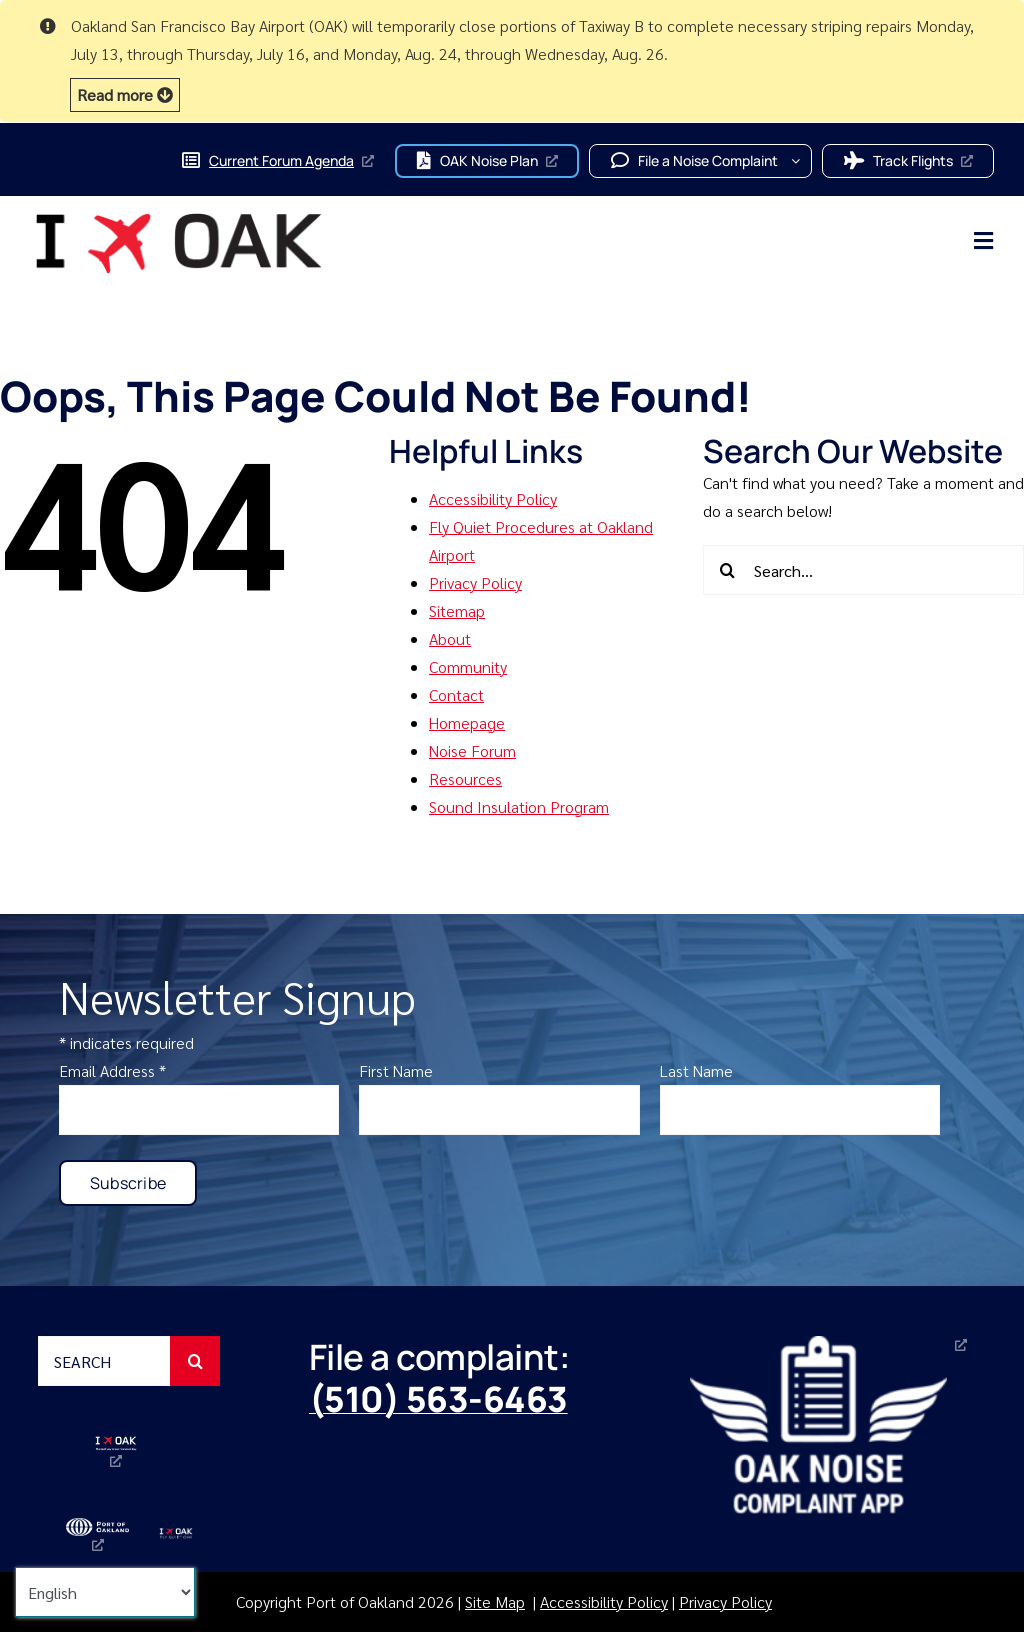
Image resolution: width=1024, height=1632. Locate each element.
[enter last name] (800, 1110)
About (450, 638)
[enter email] (199, 1110)
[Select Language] (105, 1592)
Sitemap (457, 610)
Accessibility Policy (493, 498)
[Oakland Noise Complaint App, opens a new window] (832, 1424)
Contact (456, 694)
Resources (465, 778)
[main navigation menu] (679, 241)
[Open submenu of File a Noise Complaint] (801, 161)
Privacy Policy (475, 582)
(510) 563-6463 (438, 1399)
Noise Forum (472, 750)
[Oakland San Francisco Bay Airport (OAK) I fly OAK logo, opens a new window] (116, 1452)
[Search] (728, 570)
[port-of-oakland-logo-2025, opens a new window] (97, 1535)
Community (468, 666)
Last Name (696, 1070)
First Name (396, 1070)
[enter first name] (499, 1110)
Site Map (495, 1601)
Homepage (467, 722)
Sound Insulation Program (519, 806)
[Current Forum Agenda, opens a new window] (277, 161)
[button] (125, 95)
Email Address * (112, 1070)
